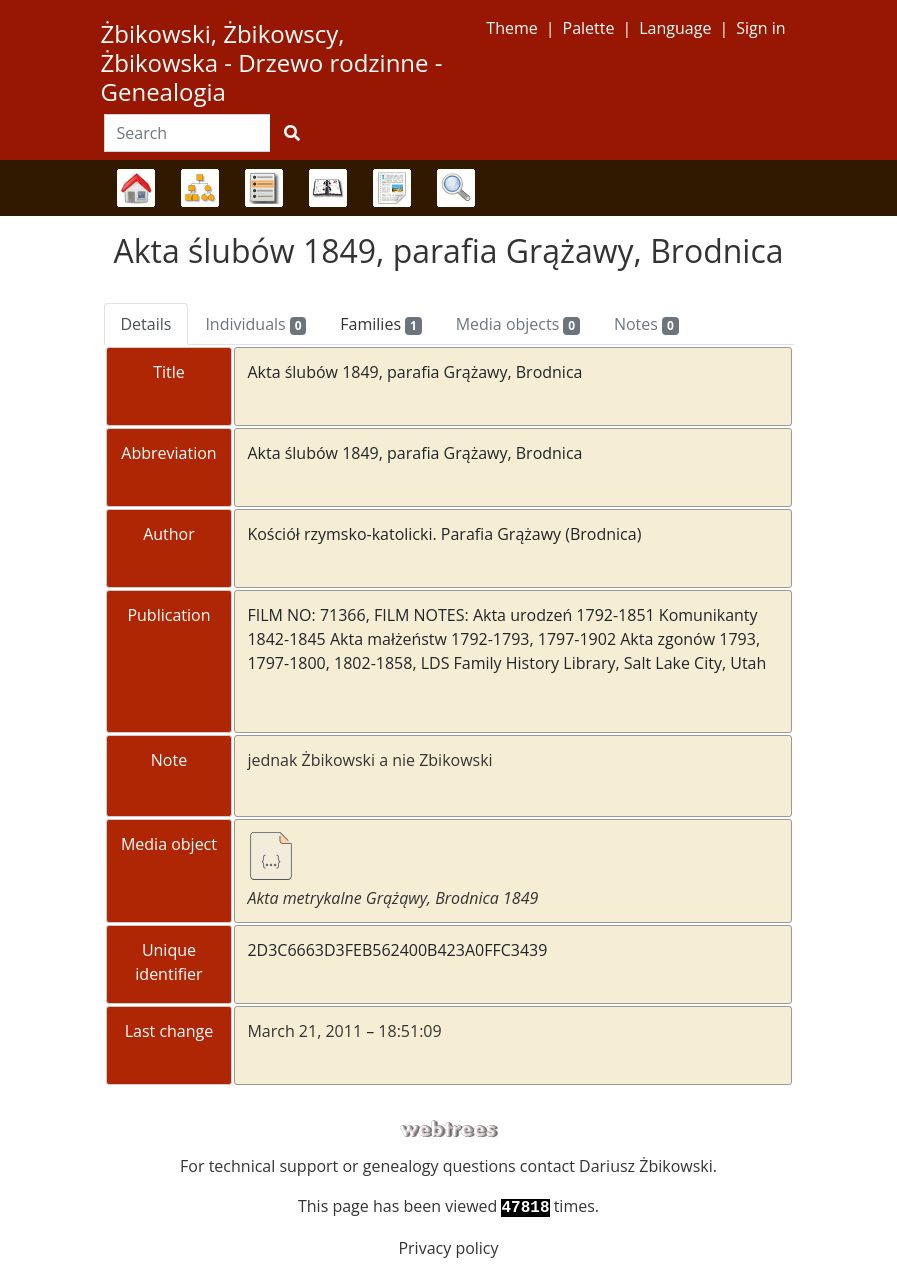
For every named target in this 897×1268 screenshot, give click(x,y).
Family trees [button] (136, 188)
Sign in (760, 28)
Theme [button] (511, 28)
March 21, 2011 (304, 1031)
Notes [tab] (646, 324)
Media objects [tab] (518, 324)
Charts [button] (200, 188)
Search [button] (456, 188)
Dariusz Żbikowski (646, 1166)
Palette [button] (589, 28)
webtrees (449, 1129)
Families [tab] (380, 324)
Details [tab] (146, 324)
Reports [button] (392, 188)
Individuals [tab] (255, 324)
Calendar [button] (328, 188)
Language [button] (675, 28)
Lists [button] (264, 188)
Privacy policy (448, 1248)
